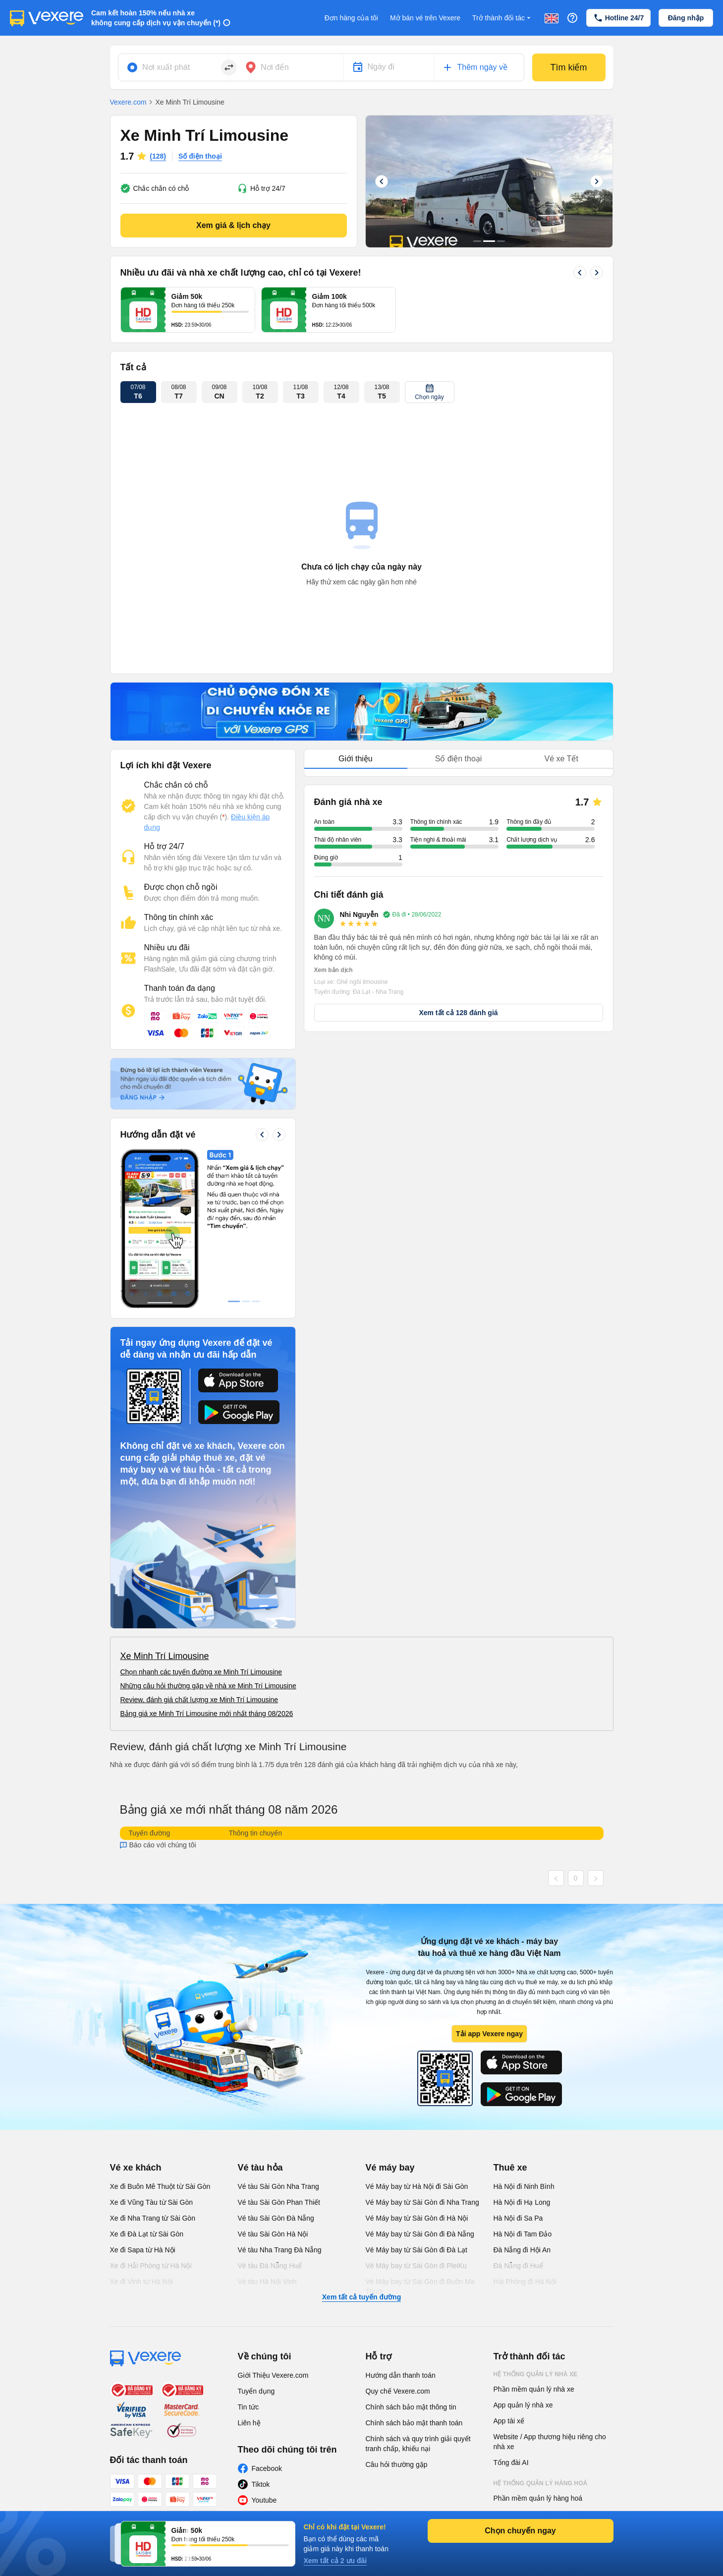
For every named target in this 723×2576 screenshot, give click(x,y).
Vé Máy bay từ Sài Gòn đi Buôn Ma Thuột (420, 2286)
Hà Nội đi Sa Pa (518, 2218)
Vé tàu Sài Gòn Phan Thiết (279, 2202)
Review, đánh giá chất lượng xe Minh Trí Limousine (199, 1700)
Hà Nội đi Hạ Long (522, 2202)
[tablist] (458, 759)
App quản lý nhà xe (523, 2405)
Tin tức (248, 2407)
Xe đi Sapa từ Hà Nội (142, 2250)
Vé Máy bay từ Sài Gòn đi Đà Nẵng (420, 2234)
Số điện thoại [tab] (458, 758)
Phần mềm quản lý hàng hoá (538, 2498)
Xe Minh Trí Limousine (164, 1656)
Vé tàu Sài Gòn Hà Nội (273, 2234)
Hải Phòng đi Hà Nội (525, 2282)
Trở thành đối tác (502, 18)
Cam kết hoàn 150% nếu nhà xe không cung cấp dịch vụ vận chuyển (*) (156, 18)
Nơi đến (275, 67)
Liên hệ (249, 2423)
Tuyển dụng (256, 2391)
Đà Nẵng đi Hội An (522, 2250)
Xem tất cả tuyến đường (361, 2297)
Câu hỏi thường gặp (397, 2464)
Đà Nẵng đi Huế (518, 2266)
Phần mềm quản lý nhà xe (534, 2389)
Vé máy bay (390, 2168)
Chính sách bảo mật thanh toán (414, 2423)
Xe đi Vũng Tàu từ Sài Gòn (151, 2202)
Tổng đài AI (511, 2462)
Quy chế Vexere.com (398, 2391)
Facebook (267, 2468)
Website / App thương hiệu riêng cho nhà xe (550, 2442)
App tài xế (509, 2421)
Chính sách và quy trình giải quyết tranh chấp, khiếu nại (418, 2444)
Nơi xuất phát (166, 67)
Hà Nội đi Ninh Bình (524, 2186)
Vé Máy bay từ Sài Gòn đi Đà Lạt (416, 2250)
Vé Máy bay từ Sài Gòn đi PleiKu (416, 2266)
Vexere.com (128, 102)
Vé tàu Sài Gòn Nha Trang (278, 2186)
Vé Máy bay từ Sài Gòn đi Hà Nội (417, 2218)
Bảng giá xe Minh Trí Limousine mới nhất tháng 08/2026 (206, 1713)
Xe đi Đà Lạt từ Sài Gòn (147, 2234)
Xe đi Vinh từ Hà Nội (141, 2282)
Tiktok (261, 2484)
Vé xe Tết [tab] (561, 758)
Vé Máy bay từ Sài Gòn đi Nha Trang (422, 2202)
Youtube (264, 2500)
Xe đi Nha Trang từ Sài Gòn (152, 2218)
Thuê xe (510, 2168)
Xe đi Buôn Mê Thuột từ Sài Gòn (160, 2186)
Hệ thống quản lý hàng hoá (541, 2483)
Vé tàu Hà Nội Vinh (267, 2282)
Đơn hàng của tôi (351, 18)
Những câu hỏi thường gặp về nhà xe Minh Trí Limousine (208, 1686)
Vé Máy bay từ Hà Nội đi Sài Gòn (417, 2186)
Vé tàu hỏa (260, 2168)
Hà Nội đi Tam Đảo (523, 2234)
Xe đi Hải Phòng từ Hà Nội (151, 2266)
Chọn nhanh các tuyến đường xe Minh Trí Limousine (201, 1672)
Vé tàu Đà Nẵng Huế (270, 2266)
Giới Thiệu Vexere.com (273, 2375)
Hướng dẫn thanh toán (401, 2375)
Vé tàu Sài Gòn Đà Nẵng (276, 2218)
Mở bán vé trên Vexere (425, 18)
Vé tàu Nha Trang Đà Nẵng (280, 2250)
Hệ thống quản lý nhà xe (536, 2374)
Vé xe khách (136, 2168)
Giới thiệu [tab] (355, 758)
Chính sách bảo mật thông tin (411, 2407)
